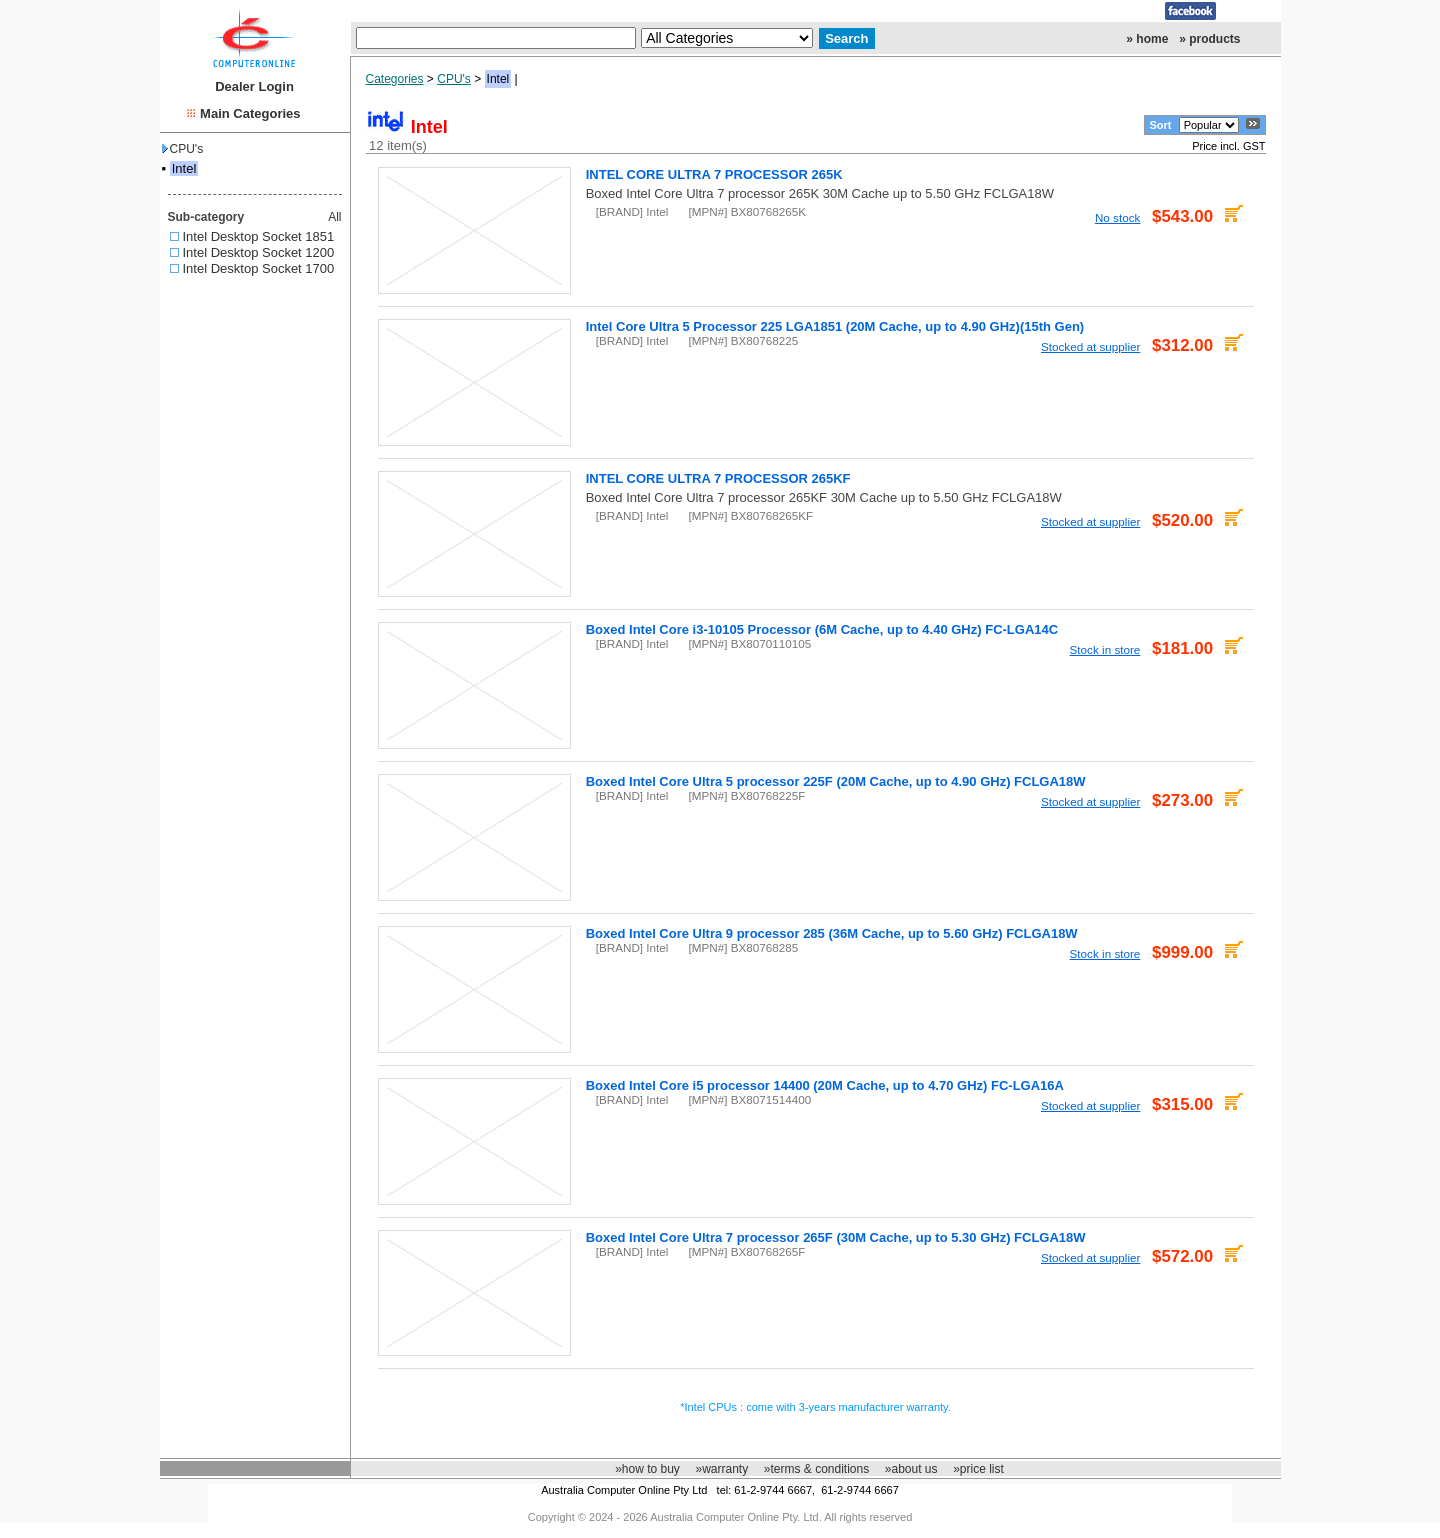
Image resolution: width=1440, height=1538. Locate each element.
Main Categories (250, 113)
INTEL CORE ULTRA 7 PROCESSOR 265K (714, 174)
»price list (978, 1469)
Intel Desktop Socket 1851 (259, 236)
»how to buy (647, 1469)
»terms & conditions (816, 1469)
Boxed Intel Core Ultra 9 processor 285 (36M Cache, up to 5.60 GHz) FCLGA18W (832, 933)
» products (1209, 39)
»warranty (721, 1469)
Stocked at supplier (1090, 346)
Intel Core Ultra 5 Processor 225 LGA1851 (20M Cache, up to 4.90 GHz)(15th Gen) (835, 326)
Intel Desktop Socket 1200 (259, 252)
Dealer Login (254, 86)
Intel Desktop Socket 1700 (259, 268)
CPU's (183, 149)
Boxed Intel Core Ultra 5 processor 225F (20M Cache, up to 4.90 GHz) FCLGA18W (836, 781)
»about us (911, 1469)
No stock (1117, 217)
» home (1147, 39)
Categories (395, 79)
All (334, 217)
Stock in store (1105, 649)
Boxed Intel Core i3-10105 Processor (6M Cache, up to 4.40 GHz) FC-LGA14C (822, 629)
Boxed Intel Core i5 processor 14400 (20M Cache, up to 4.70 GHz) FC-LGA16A (825, 1085)
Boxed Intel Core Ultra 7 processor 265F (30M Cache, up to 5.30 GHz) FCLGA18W (836, 1237)
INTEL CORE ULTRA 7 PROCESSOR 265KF (718, 478)
